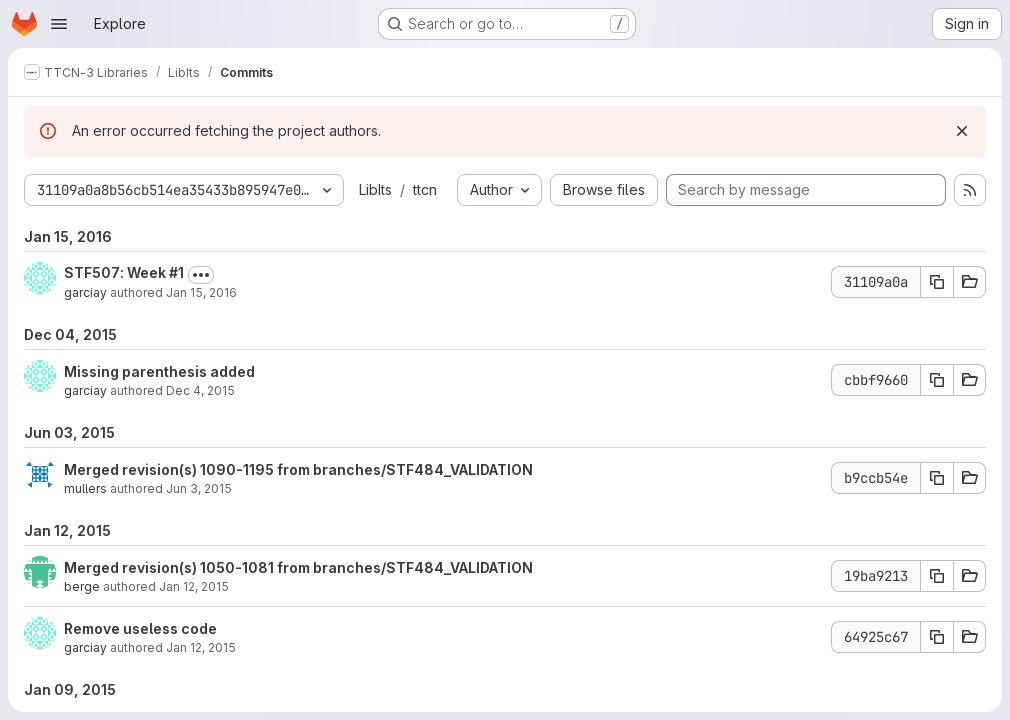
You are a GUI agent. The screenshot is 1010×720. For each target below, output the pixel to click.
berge (82, 586)
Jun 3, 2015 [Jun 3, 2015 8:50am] (199, 488)
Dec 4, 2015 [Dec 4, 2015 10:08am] (200, 390)
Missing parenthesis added (159, 371)
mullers (85, 488)
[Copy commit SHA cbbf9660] (937, 380)
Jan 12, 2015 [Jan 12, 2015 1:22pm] (194, 586)
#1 (176, 272)
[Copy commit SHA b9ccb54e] (937, 478)
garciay (85, 292)
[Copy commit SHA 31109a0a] (937, 282)
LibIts (375, 189)
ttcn (425, 189)
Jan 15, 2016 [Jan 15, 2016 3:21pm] (201, 292)
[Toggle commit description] (201, 275)
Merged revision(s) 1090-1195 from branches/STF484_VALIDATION (298, 469)
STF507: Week (116, 272)
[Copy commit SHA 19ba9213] (937, 576)
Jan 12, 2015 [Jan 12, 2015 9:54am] (201, 647)
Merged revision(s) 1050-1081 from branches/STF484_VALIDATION (298, 567)
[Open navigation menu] (59, 24)
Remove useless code (140, 628)
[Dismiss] (962, 131)
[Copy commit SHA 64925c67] (937, 637)
